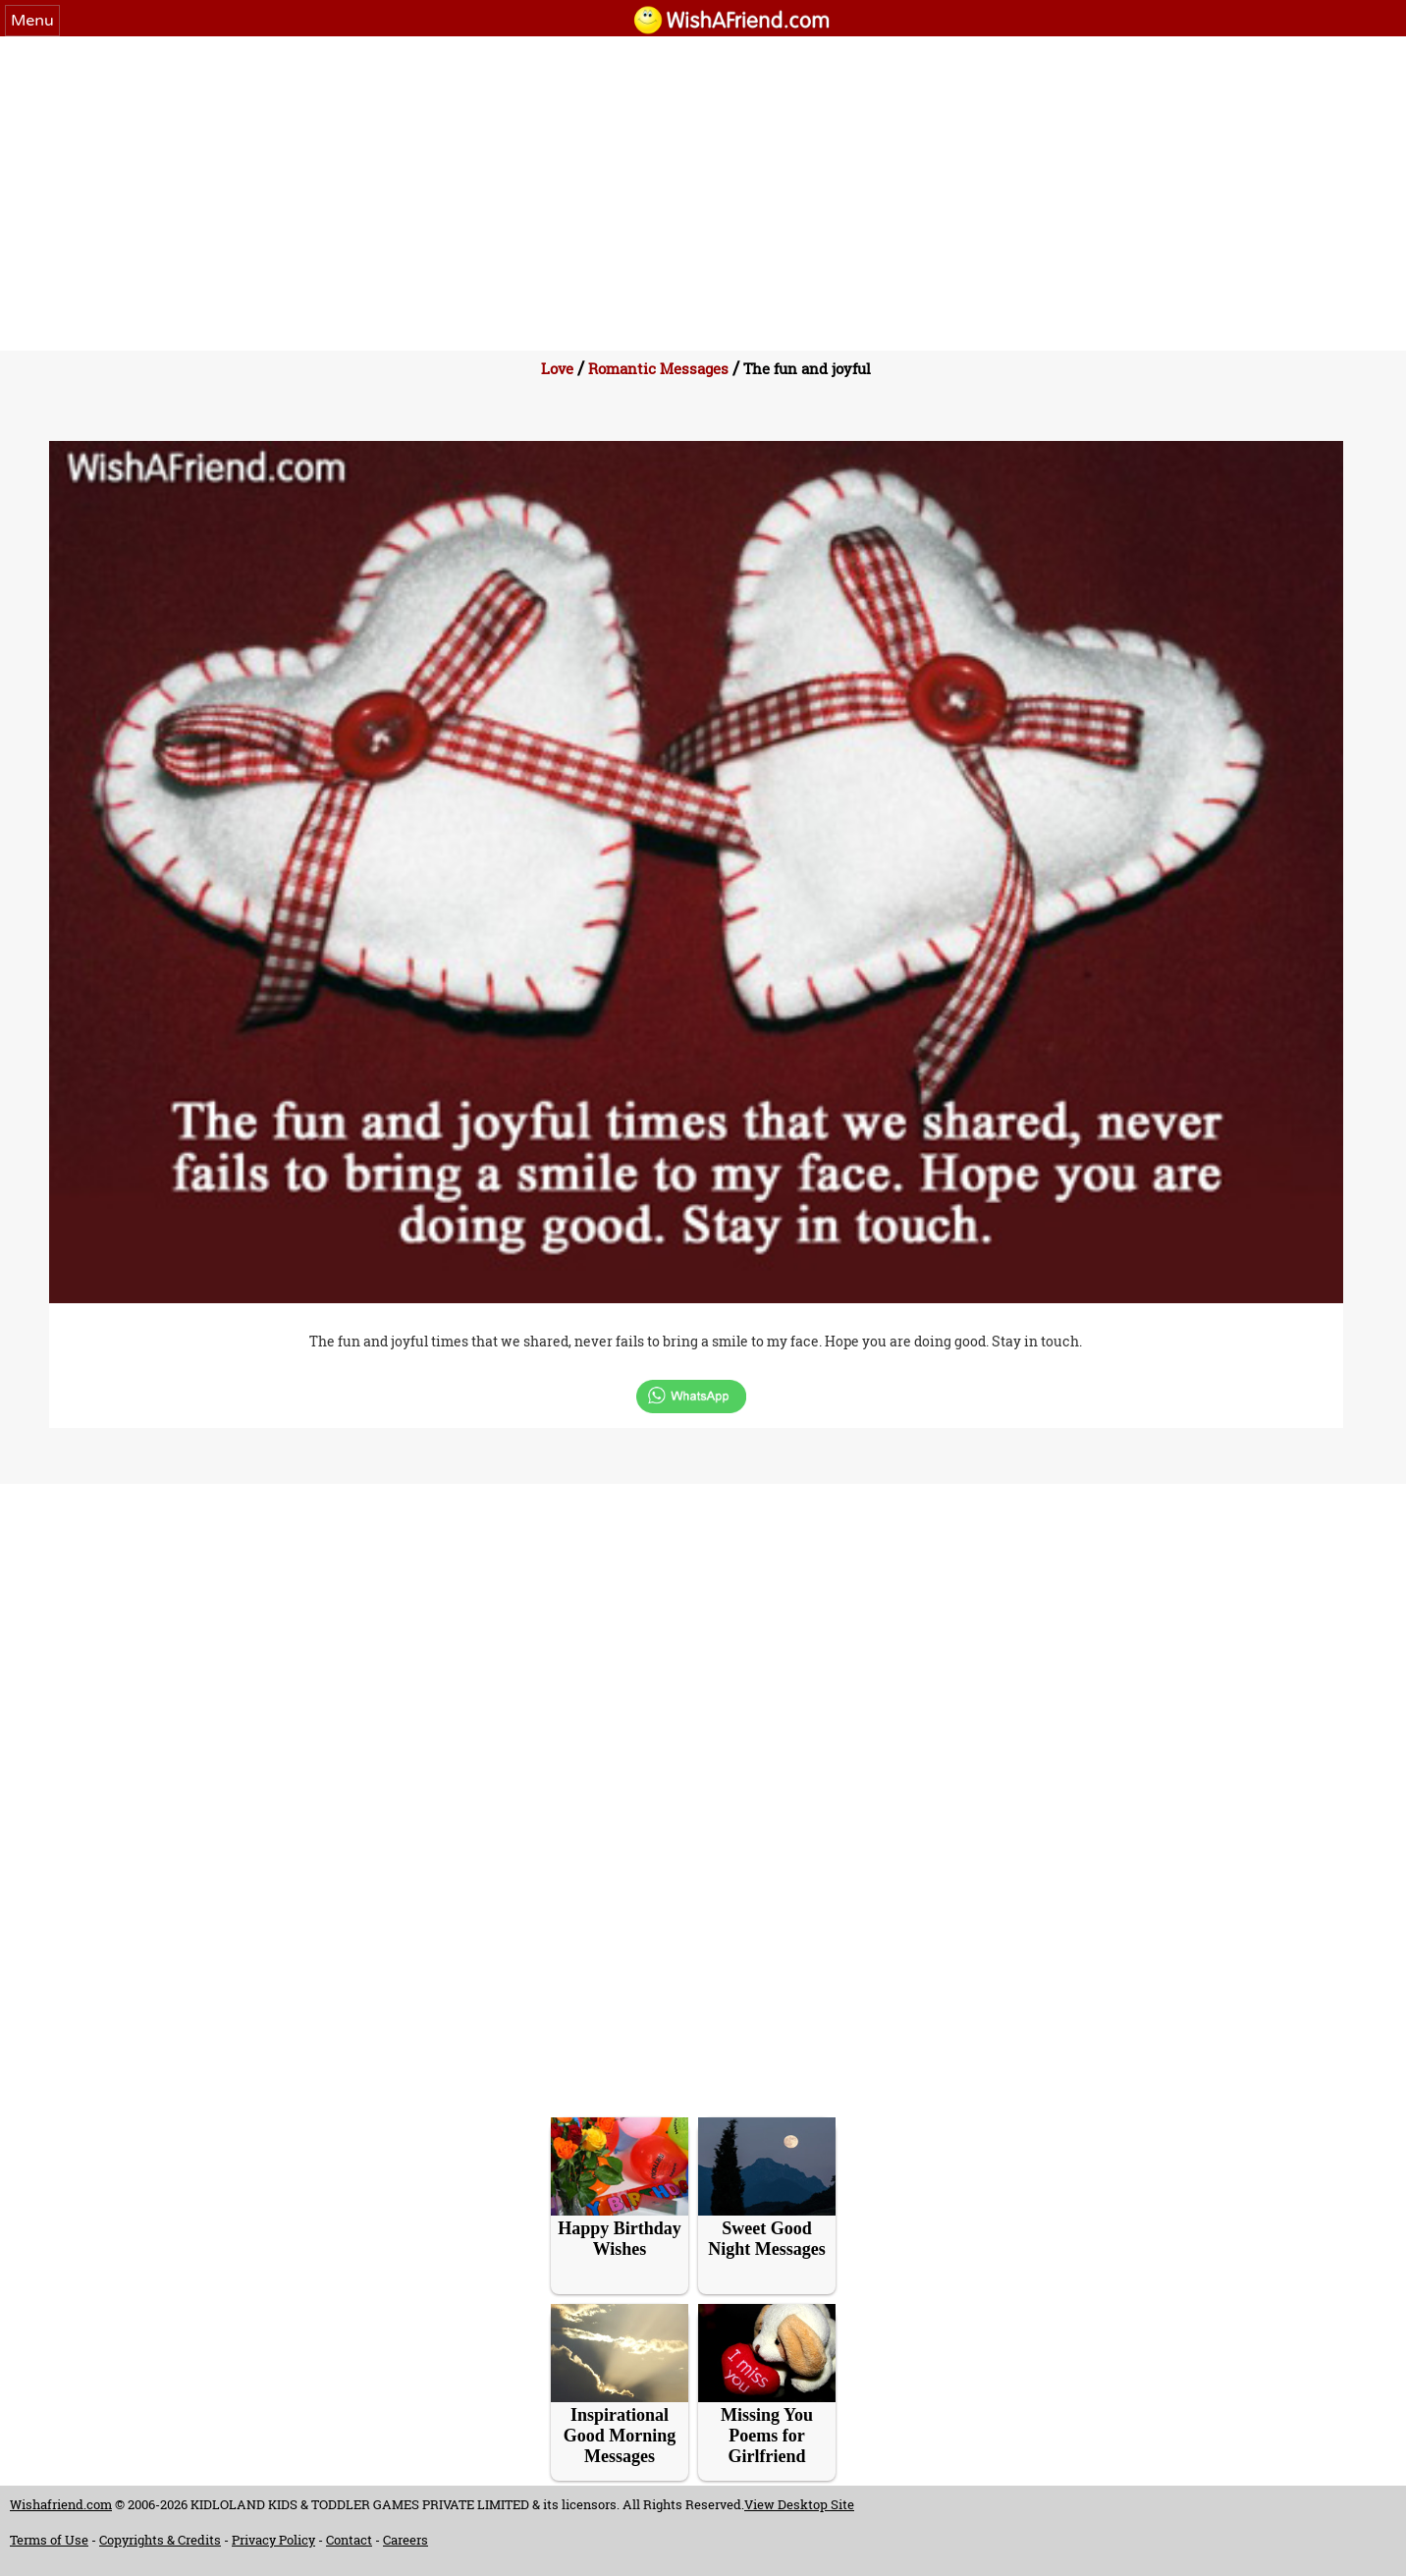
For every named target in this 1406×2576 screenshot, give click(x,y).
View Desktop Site (799, 2504)
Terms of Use (49, 2540)
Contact (349, 2540)
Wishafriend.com (61, 2504)
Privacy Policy (273, 2540)
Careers (405, 2540)
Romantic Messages (658, 368)
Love (557, 368)
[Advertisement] (703, 183)
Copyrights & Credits (160, 2540)
